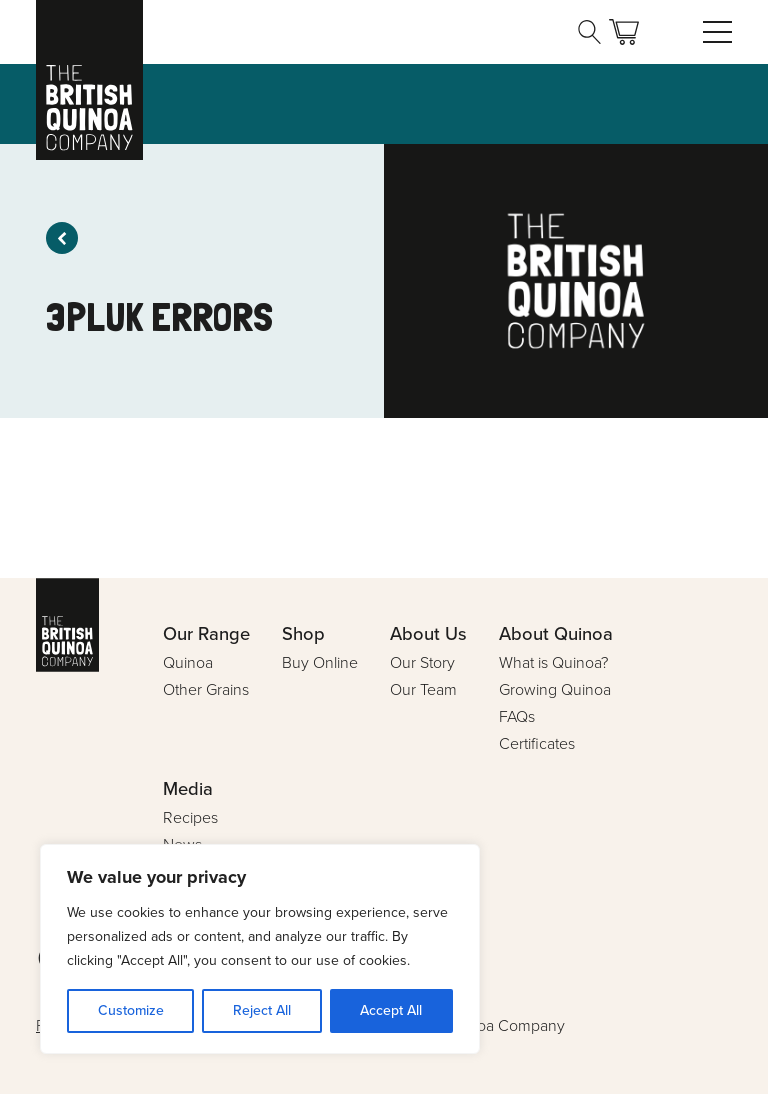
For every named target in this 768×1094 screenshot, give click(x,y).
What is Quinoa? (553, 662)
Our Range (206, 633)
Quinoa (188, 662)
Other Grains (206, 689)
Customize (131, 1010)
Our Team (423, 689)
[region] (260, 949)
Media (188, 788)
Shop (303, 633)
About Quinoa (556, 633)
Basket (624, 32)
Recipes (190, 817)
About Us (428, 633)
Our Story (422, 662)
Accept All (391, 1010)
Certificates (537, 743)
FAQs (517, 716)
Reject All (262, 1010)
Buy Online (320, 662)
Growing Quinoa (555, 689)
